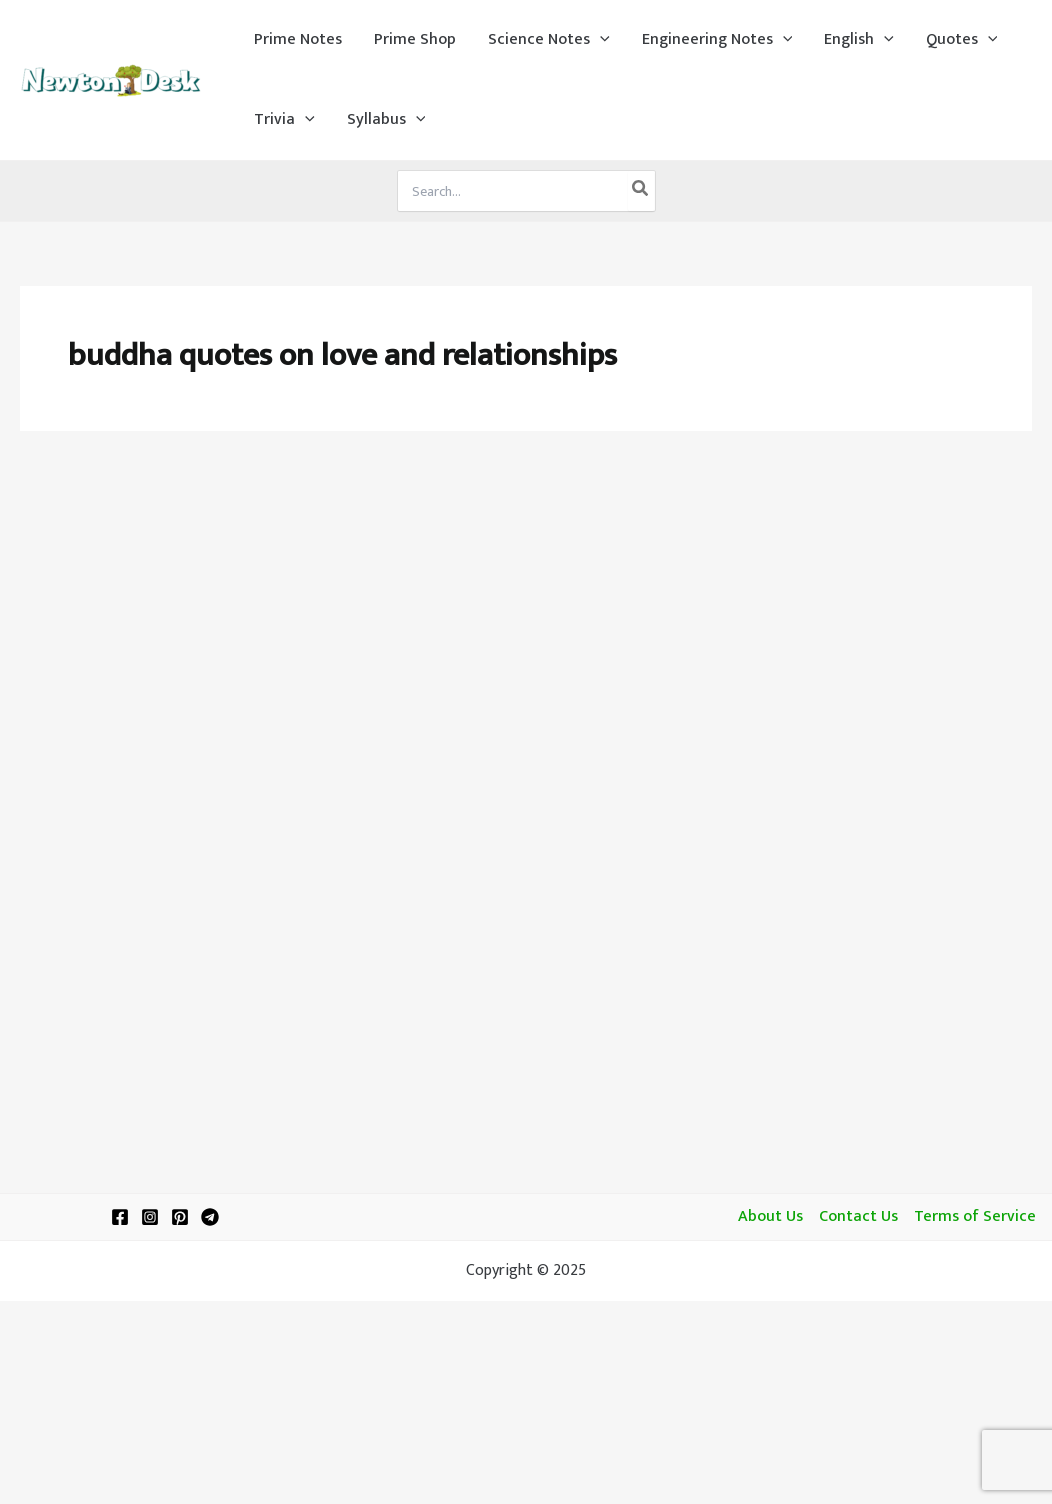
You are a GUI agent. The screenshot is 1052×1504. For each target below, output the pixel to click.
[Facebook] (120, 1217)
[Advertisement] (526, 602)
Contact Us (858, 1217)
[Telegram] (210, 1217)
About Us (770, 1217)
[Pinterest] (180, 1217)
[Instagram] (150, 1217)
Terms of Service (975, 1217)
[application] (600, 40)
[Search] (641, 191)
